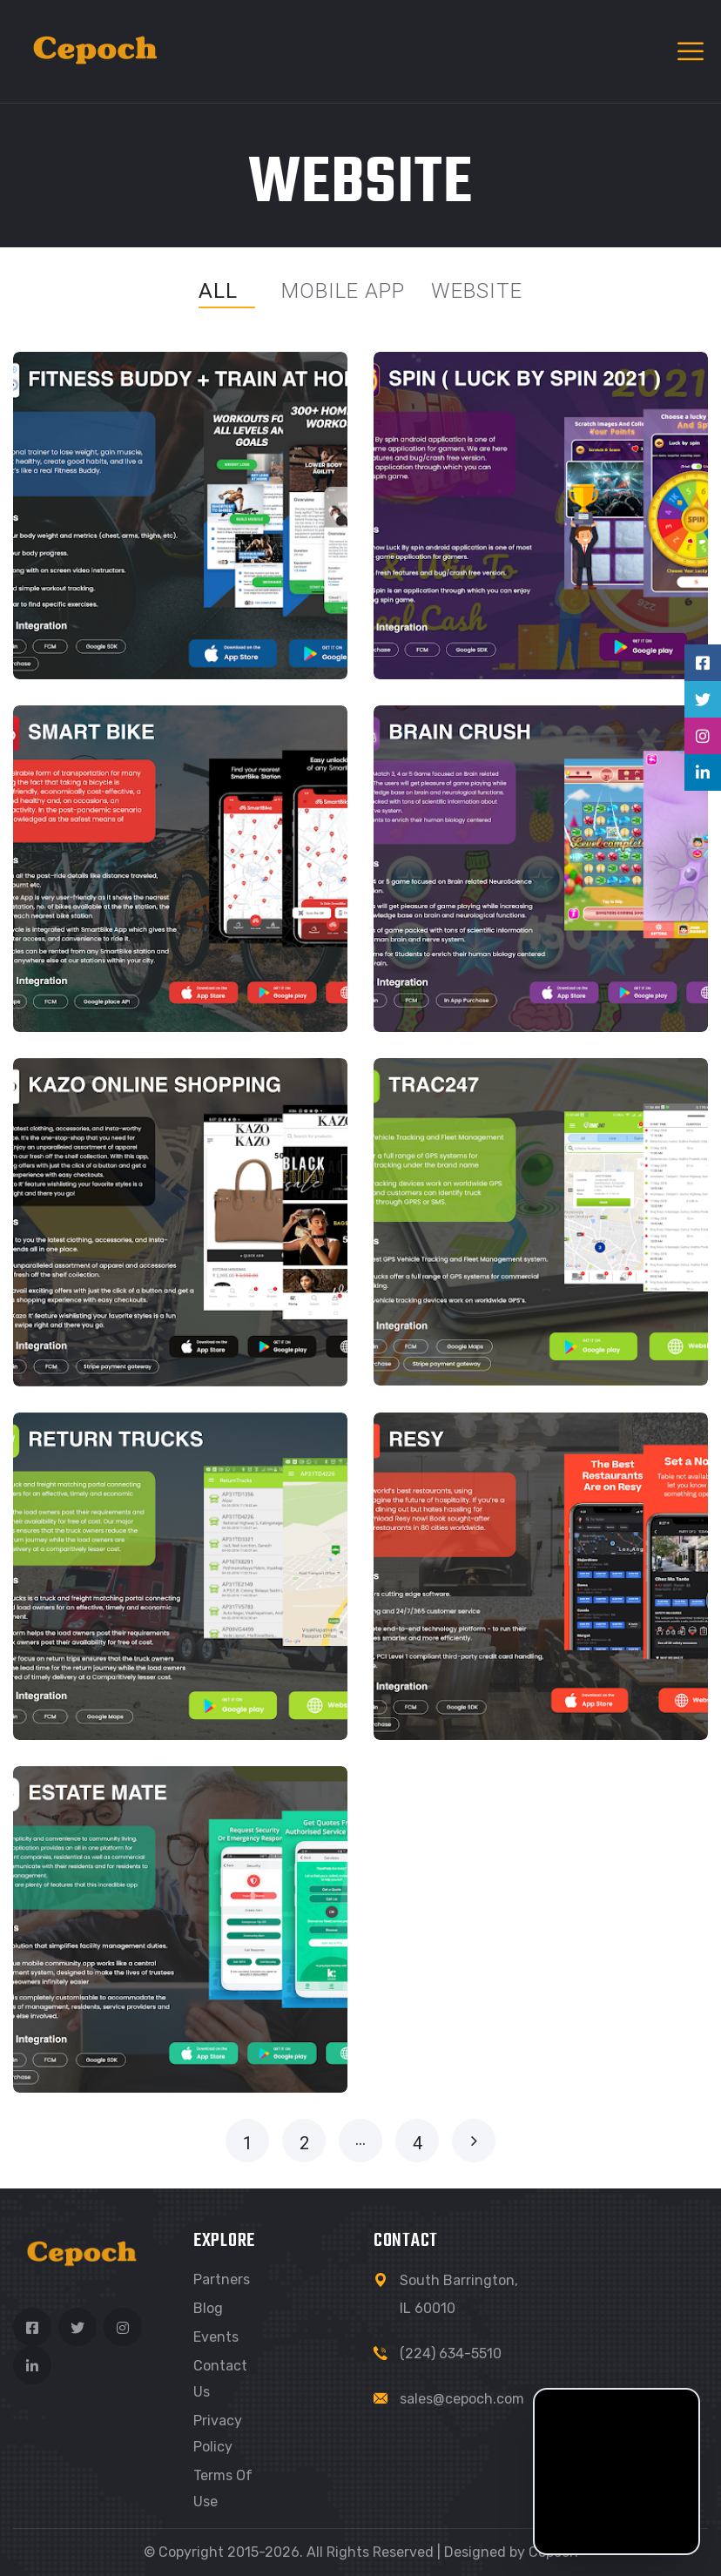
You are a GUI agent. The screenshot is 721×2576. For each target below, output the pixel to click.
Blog (208, 2308)
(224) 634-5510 (451, 2353)
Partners (221, 2279)
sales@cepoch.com (462, 2399)
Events (216, 2337)
